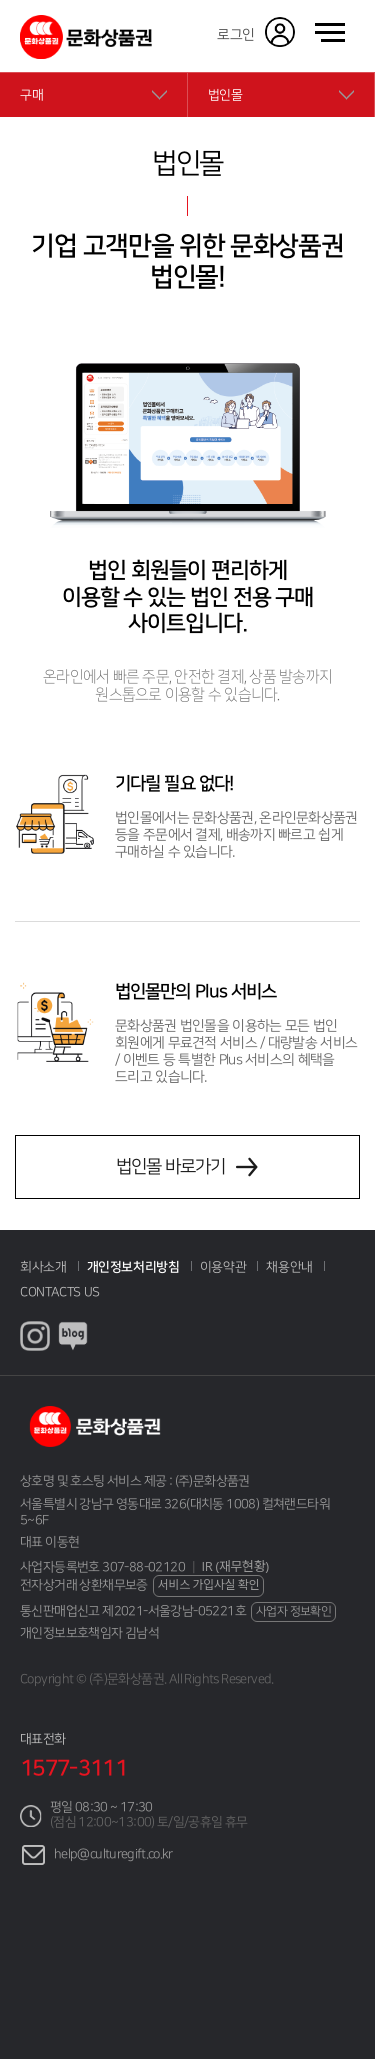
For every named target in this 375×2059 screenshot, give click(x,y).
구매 (31, 95)
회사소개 (43, 1267)
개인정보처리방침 (133, 1267)
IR (235, 1566)
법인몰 (225, 95)
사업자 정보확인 (293, 1611)
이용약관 (223, 1267)
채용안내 (289, 1267)
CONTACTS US (60, 1292)
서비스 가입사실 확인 (209, 1584)
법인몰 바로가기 (171, 1174)
